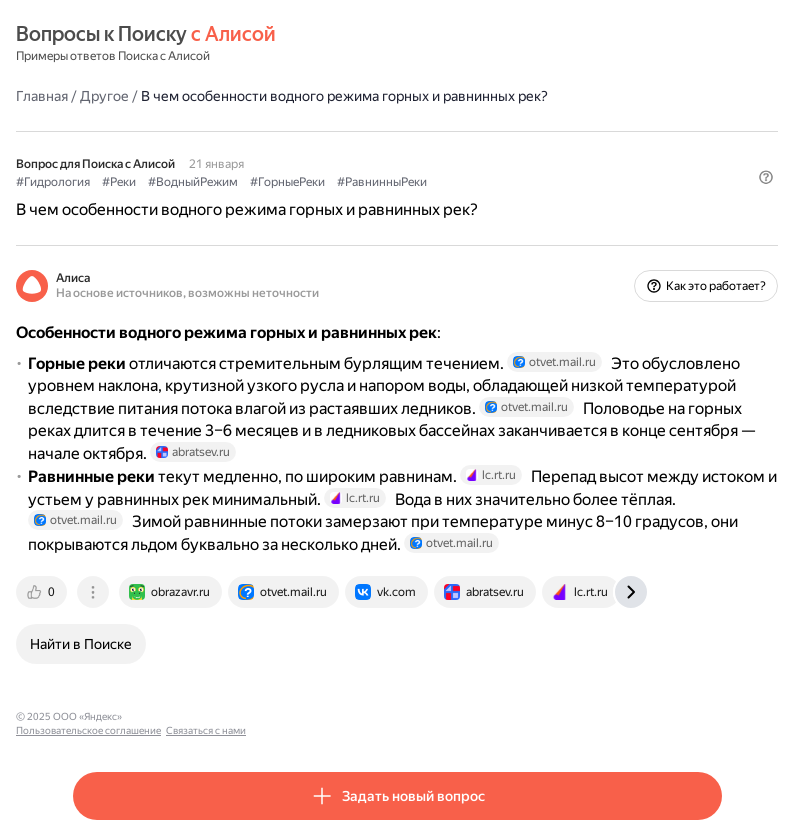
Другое (104, 96)
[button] (766, 177)
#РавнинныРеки (382, 182)
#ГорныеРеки (287, 182)
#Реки (119, 182)
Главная (42, 96)
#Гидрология (53, 182)
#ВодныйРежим (193, 182)
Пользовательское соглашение (203, 716)
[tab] (43, 592)
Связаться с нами (321, 716)
